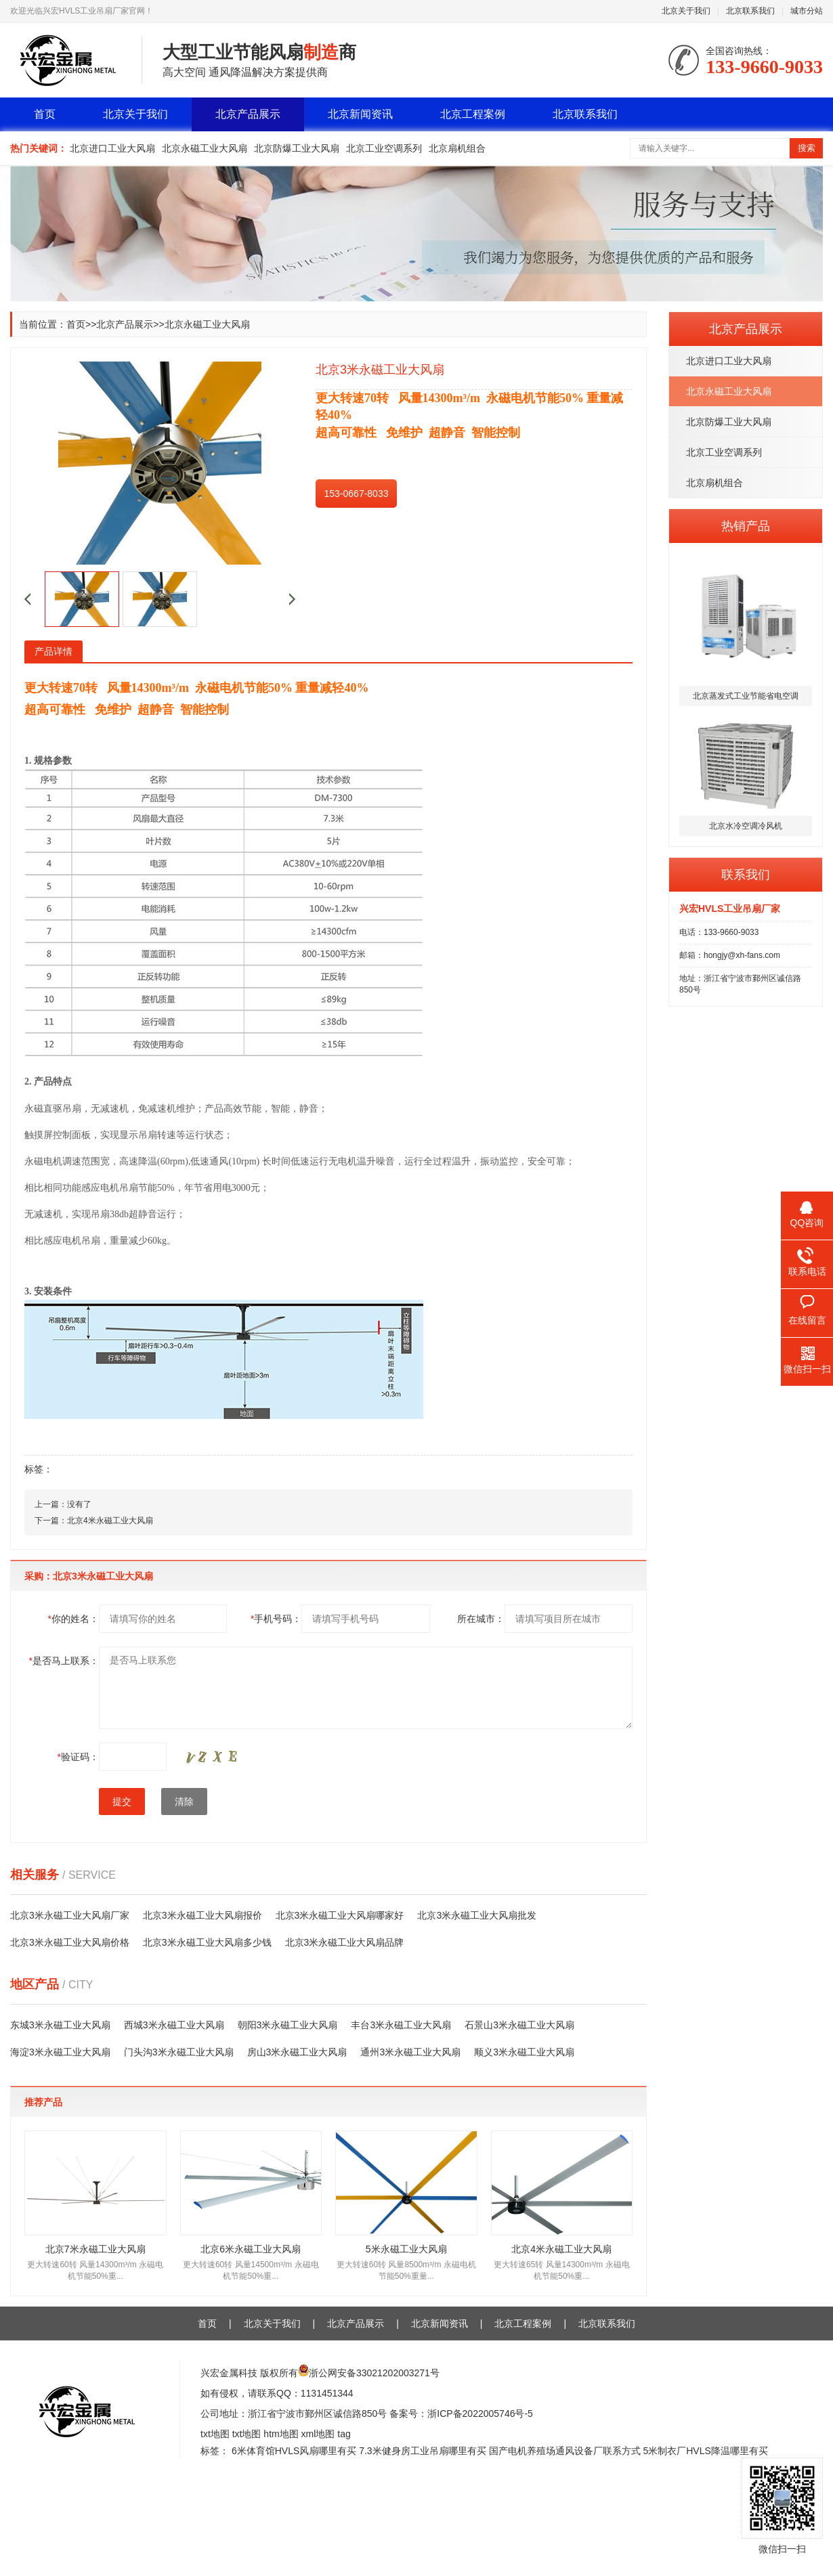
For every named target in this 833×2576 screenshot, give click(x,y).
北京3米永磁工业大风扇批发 (476, 1915)
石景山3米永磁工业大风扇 (519, 2025)
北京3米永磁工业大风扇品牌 (344, 1942)
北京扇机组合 (457, 148)
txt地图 (215, 2433)
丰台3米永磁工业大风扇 (401, 2025)
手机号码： (276, 1618)
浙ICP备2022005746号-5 (480, 2413)
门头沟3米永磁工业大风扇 (179, 2052)
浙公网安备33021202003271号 (374, 2372)
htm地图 (280, 2433)
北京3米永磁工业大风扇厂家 (69, 1915)
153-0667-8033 (356, 493)
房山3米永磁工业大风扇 (297, 2052)
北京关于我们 (686, 11)
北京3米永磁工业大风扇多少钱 (207, 1942)
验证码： (78, 1756)
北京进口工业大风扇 (112, 148)
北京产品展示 (247, 114)
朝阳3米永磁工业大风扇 (288, 2025)
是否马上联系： (64, 1660)
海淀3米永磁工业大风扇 (60, 2052)
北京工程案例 (472, 114)
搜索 (806, 148)
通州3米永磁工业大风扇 (410, 2052)
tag (343, 2433)
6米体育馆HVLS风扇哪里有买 (294, 2450)
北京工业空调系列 (384, 148)
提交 (121, 1801)
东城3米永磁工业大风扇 (60, 2025)
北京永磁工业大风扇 (204, 148)
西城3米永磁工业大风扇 (174, 2025)
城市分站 (806, 11)
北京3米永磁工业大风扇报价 (202, 1915)
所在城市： (481, 1618)
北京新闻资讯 (360, 114)
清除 (184, 1801)
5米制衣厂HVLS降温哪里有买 (705, 2450)
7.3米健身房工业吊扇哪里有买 (422, 2450)
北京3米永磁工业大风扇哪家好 (340, 1915)
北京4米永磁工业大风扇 (110, 1520)
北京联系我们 (750, 11)
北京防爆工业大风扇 (296, 148)
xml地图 (318, 2433)
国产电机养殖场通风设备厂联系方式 (565, 2450)
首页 (45, 114)
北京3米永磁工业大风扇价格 (69, 1942)
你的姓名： (73, 1618)
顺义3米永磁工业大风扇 (524, 2052)
